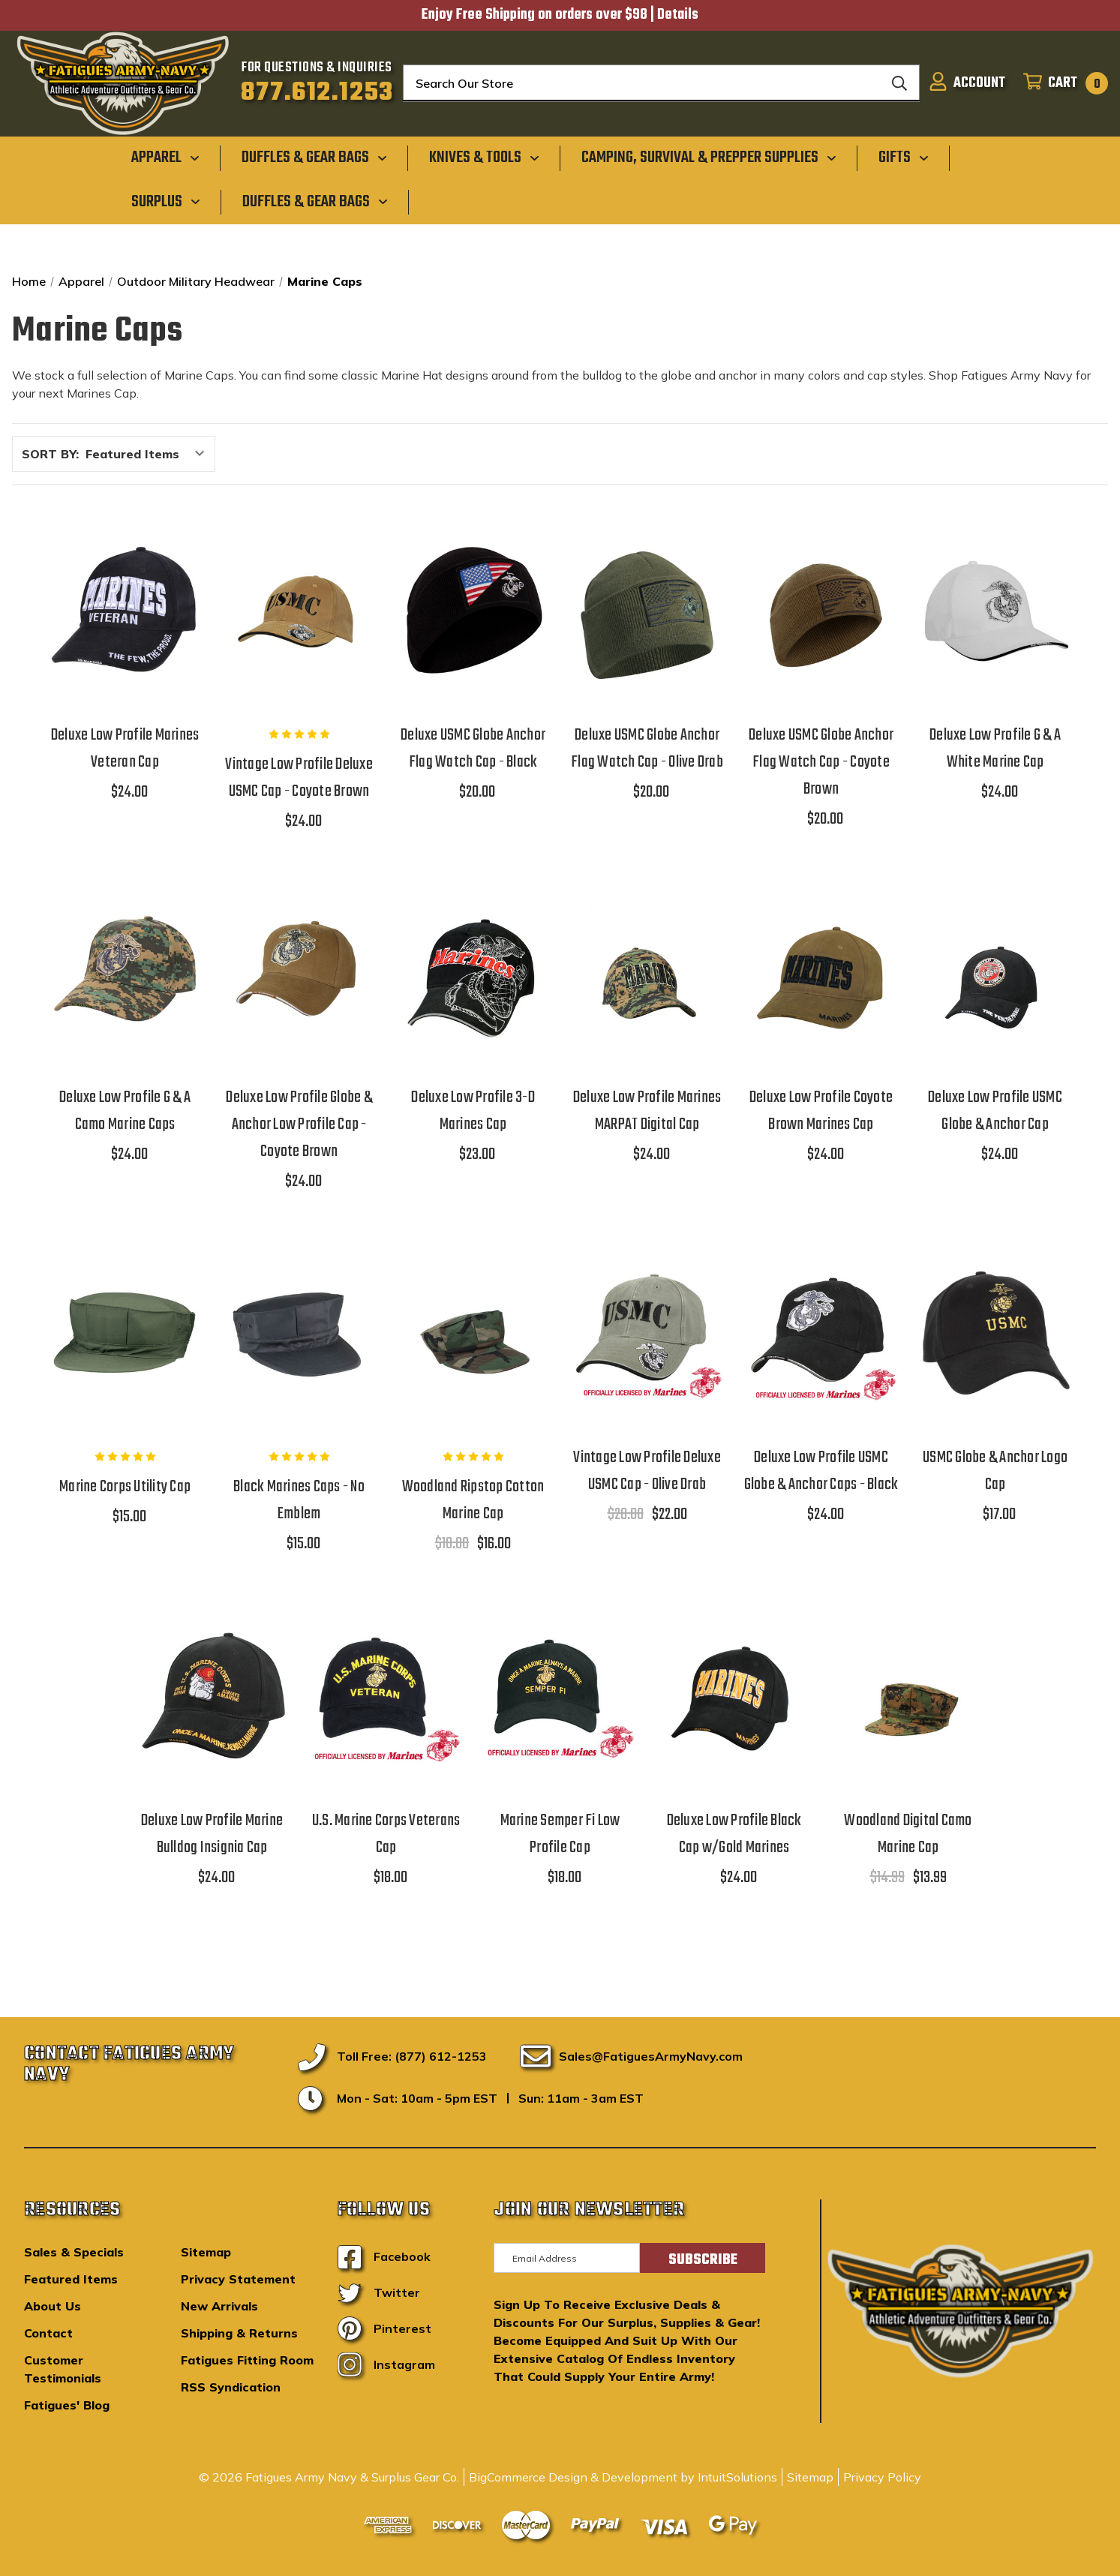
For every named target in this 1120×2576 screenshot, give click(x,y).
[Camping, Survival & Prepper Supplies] (708, 158)
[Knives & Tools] (484, 158)
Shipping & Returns (239, 2332)
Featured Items (71, 2278)
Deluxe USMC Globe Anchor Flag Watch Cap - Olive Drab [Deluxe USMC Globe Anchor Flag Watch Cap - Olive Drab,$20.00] (647, 748)
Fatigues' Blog (67, 2404)
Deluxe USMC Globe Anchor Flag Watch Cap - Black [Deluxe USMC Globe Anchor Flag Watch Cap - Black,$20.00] (473, 748)
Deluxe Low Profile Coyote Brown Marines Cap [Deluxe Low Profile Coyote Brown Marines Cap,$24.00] (821, 1111)
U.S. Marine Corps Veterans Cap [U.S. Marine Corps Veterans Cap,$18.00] (386, 1834)
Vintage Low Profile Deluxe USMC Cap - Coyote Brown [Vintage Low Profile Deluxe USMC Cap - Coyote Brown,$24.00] (299, 778)
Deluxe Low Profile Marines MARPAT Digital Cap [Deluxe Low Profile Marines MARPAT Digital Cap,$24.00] (647, 1111)
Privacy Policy (882, 2476)
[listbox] (149, 454)
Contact (48, 2332)
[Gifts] (903, 158)
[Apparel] (165, 158)
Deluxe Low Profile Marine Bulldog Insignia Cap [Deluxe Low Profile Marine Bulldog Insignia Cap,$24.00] (212, 1834)
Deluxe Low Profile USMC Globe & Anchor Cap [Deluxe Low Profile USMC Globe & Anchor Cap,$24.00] (995, 1111)
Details (677, 15)
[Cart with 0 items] (1061, 83)
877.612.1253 (317, 93)
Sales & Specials (74, 2251)
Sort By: (50, 453)
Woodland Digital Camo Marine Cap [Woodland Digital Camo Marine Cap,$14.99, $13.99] (907, 1834)
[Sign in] (967, 83)
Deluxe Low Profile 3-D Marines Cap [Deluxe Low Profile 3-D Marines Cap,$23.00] (473, 1111)
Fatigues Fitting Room (247, 2359)
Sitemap (206, 2251)
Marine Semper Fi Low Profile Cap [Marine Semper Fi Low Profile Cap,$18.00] (560, 1834)
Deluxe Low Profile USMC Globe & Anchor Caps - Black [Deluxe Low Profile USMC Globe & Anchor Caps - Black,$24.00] (821, 1471)
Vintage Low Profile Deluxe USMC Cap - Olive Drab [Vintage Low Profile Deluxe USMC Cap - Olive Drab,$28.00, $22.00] (647, 1471)
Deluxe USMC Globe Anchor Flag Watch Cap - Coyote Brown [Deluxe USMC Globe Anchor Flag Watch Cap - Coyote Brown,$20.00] (821, 762)
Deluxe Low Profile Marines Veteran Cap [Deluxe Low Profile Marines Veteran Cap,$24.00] (125, 748)
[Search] (899, 83)
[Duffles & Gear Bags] (314, 158)
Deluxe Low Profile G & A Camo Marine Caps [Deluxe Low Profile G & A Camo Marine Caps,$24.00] (125, 1111)
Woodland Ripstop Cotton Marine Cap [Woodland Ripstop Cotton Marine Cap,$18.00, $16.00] (473, 1500)
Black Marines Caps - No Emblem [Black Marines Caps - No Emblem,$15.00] (299, 1500)
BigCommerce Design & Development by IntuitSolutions (623, 2476)
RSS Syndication (231, 2386)
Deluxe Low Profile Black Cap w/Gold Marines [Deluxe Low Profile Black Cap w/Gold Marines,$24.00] (734, 1834)
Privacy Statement (238, 2278)
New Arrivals (219, 2305)
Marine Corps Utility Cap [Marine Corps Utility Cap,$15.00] (125, 1487)
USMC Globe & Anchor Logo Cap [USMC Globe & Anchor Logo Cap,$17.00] (995, 1471)
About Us (52, 2305)
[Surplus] (165, 201)
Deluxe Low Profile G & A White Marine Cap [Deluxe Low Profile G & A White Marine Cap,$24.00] (995, 748)
